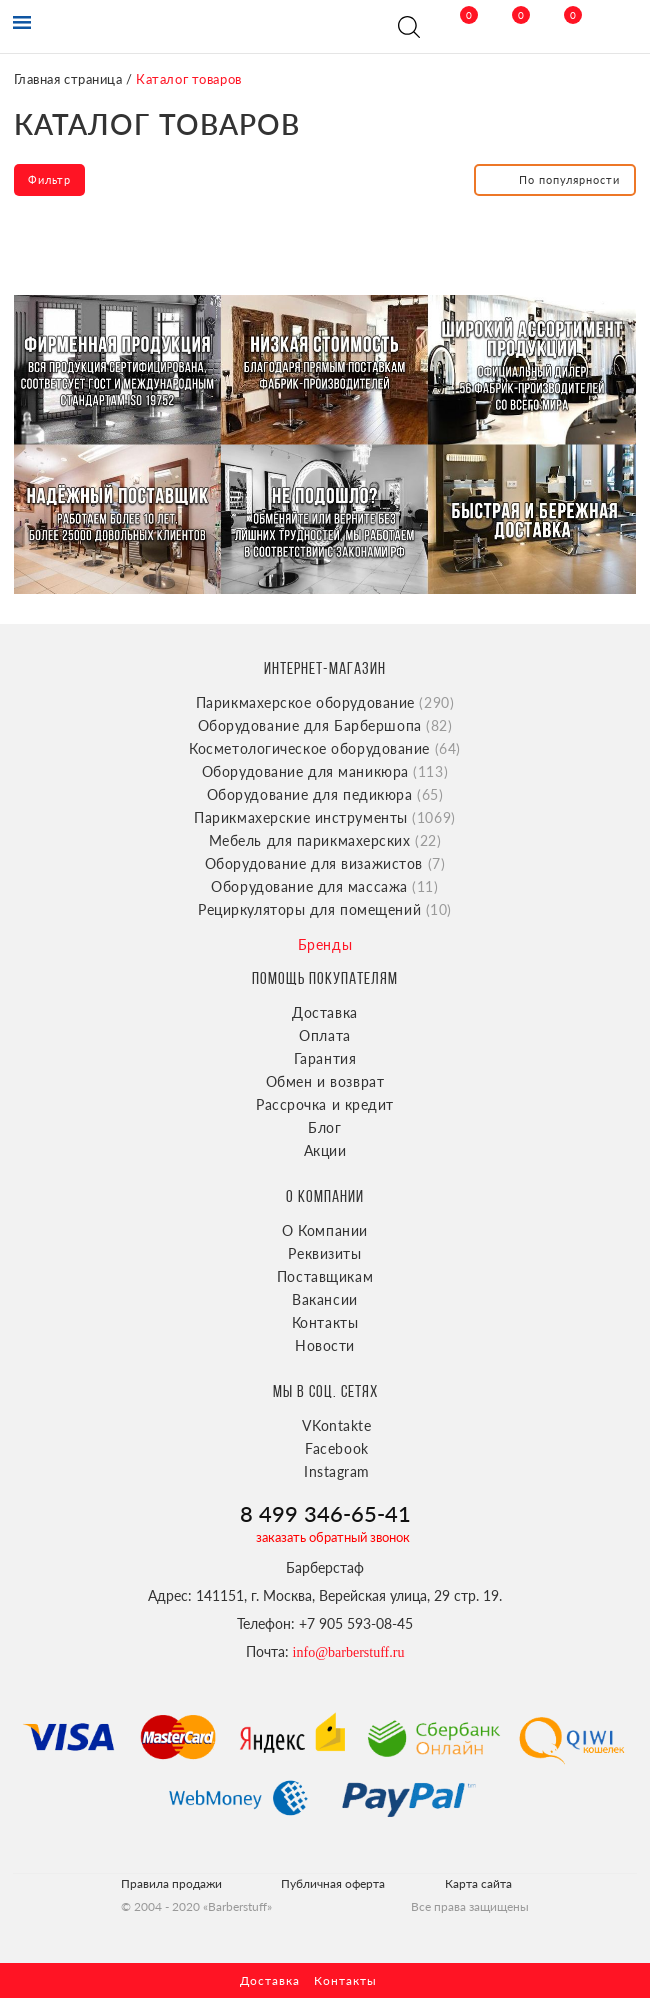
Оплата (324, 1035)
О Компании (325, 1230)
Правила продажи (171, 1883)
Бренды (325, 944)
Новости (325, 1345)
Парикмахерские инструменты (325, 817)
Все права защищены (470, 1906)
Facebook (336, 1448)
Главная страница (68, 79)
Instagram (337, 1471)
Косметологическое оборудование (325, 748)
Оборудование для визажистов (325, 863)
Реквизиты (324, 1253)
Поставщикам (325, 1276)
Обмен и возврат (325, 1081)
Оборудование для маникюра (325, 771)
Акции (325, 1150)
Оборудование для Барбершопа (325, 725)
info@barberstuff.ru (349, 1652)
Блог (324, 1127)
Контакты (325, 1322)
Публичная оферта (333, 1883)
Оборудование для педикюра (325, 794)
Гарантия (325, 1058)
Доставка (324, 1012)
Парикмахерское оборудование (325, 702)
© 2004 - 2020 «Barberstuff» (196, 1906)
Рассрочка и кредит (325, 1104)
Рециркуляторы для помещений (325, 909)
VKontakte (336, 1425)
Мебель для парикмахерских (325, 840)
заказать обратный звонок (333, 1537)
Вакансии (324, 1299)
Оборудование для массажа (324, 886)
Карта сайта (478, 1883)
